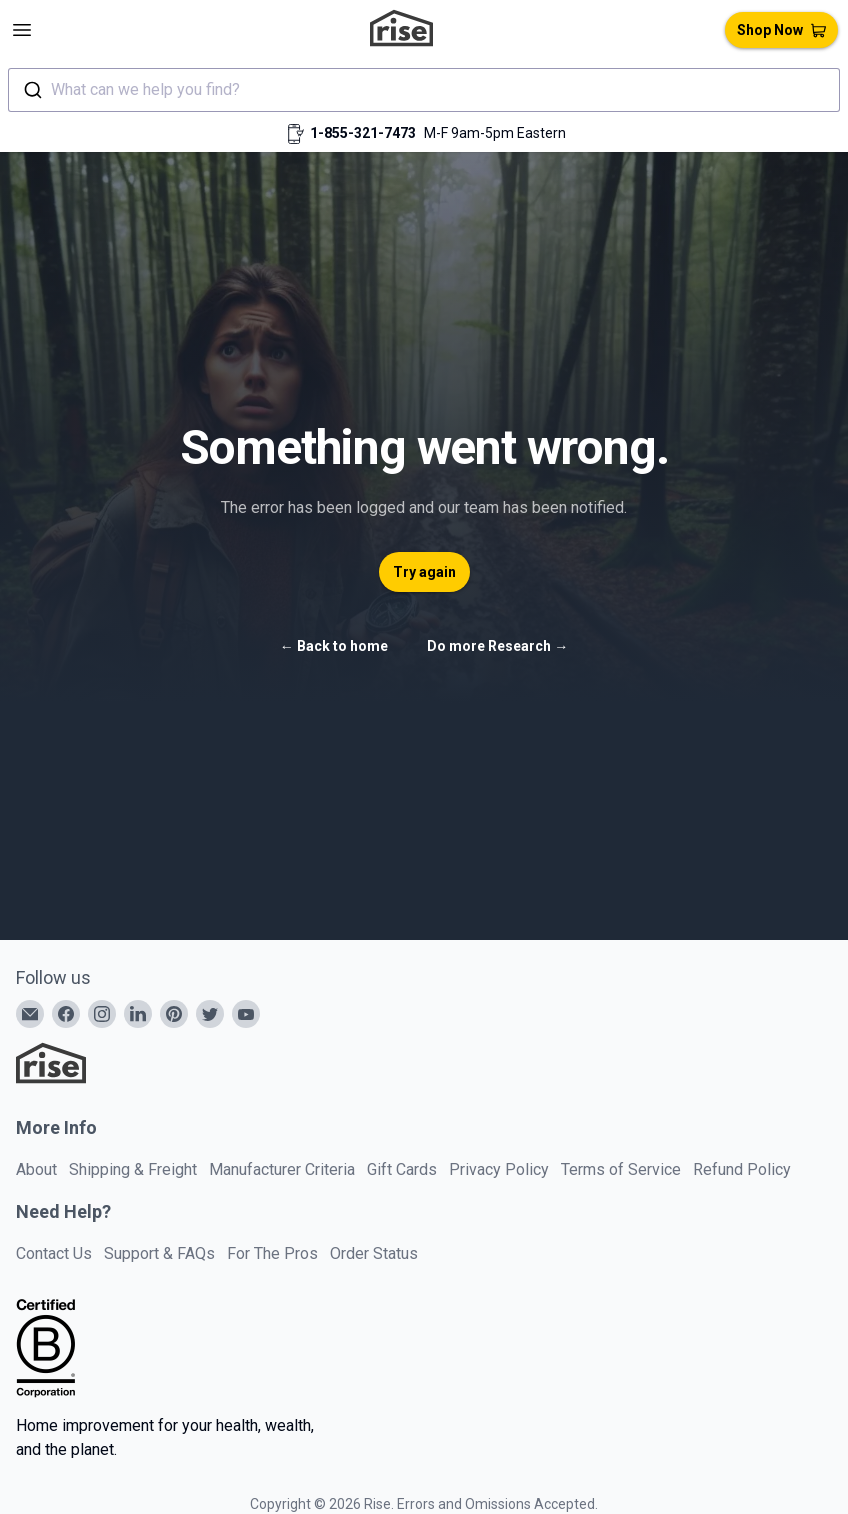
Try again (424, 572)
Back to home (334, 646)
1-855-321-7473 (363, 133)
